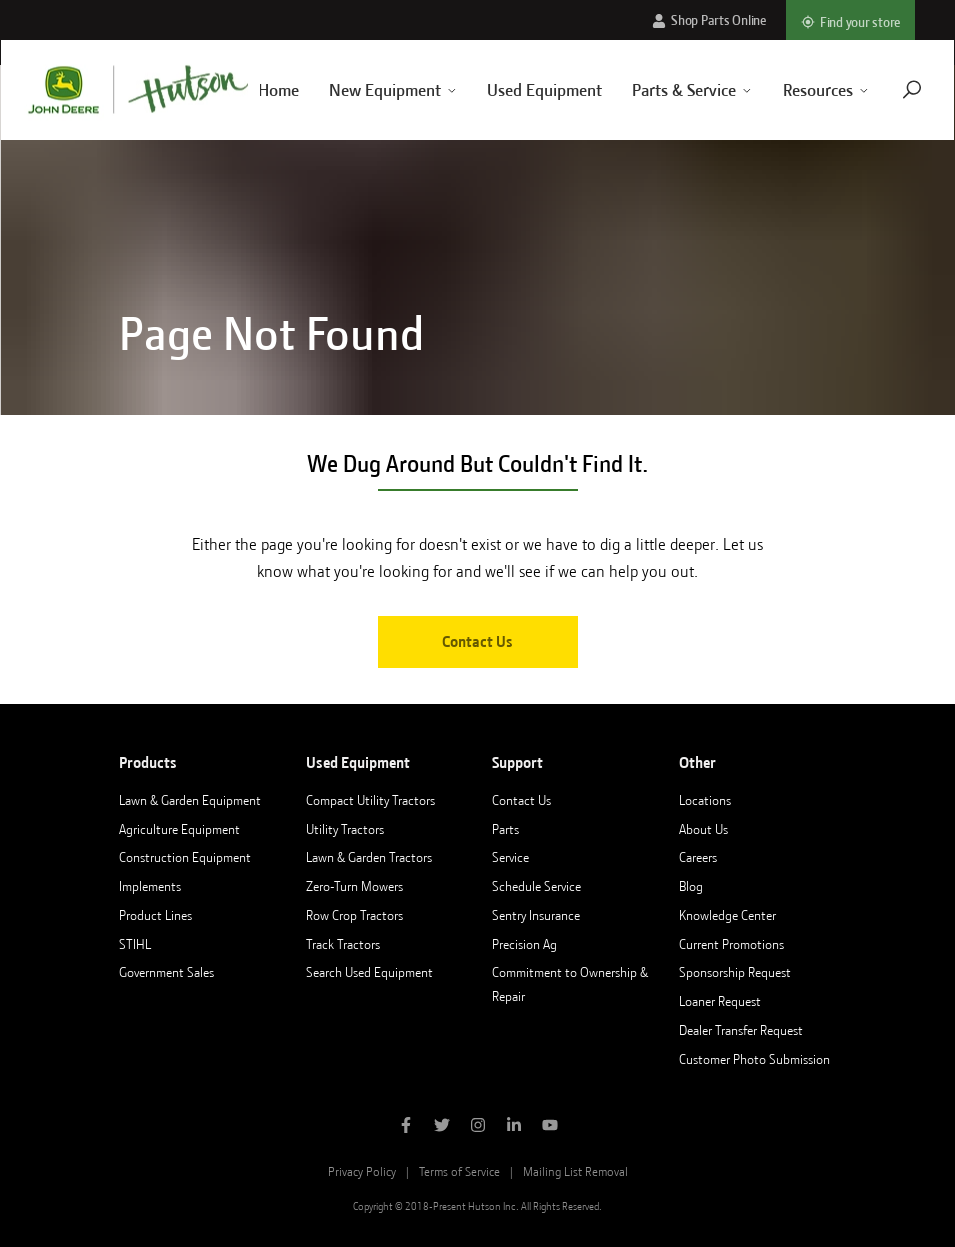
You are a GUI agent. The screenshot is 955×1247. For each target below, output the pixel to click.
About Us (703, 829)
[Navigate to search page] (888, 89)
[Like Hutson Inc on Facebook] (406, 1127)
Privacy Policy (362, 1171)
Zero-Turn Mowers (354, 886)
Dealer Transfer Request (741, 1030)
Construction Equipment (185, 857)
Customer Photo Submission (754, 1059)
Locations (705, 800)
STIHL (135, 944)
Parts (505, 829)
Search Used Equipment (369, 972)
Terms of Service (459, 1171)
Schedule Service (536, 886)
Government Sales (166, 972)
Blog (691, 886)
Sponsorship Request (735, 972)
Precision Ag (524, 944)
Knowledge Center (727, 915)
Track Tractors (343, 944)
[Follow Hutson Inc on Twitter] (442, 1127)
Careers (698, 857)
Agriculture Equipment (179, 829)
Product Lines (155, 915)
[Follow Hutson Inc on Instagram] (478, 1127)
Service (510, 857)
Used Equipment (521, 90)
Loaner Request (720, 1001)
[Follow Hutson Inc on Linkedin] (514, 1127)
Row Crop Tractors (354, 915)
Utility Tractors (345, 829)
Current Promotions (731, 944)
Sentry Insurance (536, 915)
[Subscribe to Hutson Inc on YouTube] (550, 1127)
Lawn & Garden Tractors (369, 857)
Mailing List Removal (575, 1171)
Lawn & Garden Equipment (190, 800)
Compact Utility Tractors (370, 800)
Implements (150, 886)
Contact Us (477, 642)
